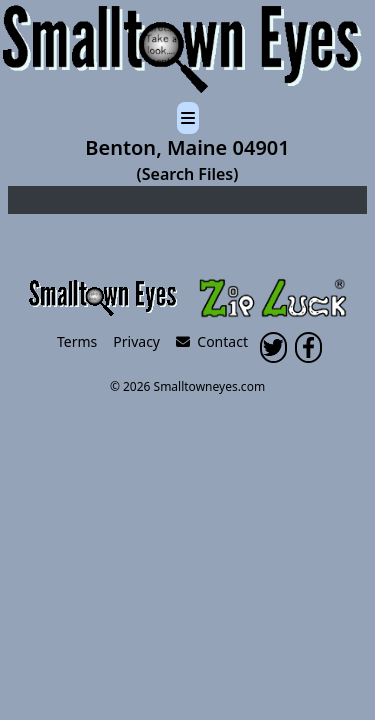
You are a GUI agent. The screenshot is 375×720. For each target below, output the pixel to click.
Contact (212, 341)
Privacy (136, 341)
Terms (77, 341)
